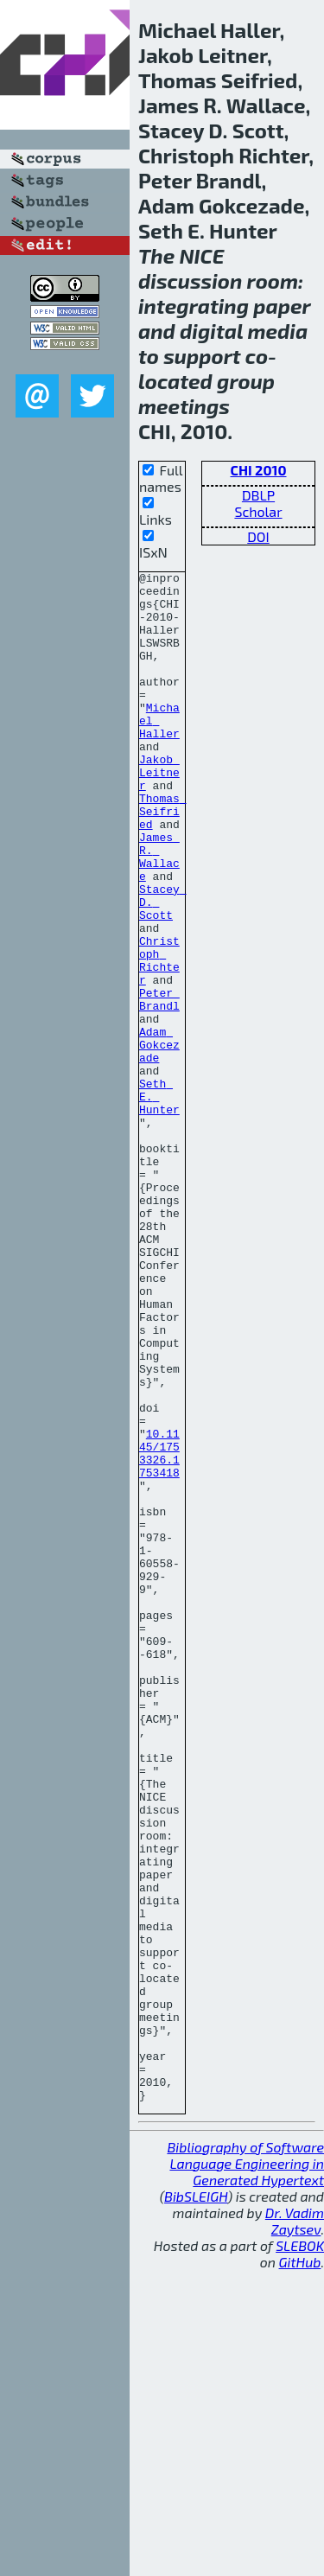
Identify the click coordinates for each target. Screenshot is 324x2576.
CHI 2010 (259, 470)
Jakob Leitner (159, 813)
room (272, 280)
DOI (258, 536)
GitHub (300, 2568)
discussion (190, 280)
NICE (201, 255)
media (277, 330)
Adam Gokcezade (159, 1140)
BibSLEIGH (195, 2502)
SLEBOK (300, 2551)
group (246, 380)
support (202, 355)
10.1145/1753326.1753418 (159, 1630)
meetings (184, 405)
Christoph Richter (159, 1039)
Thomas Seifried (163, 860)
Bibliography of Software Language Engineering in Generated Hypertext (245, 2469)
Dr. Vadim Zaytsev (294, 2526)
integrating (193, 305)
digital (211, 330)
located (175, 380)
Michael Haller (159, 751)
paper (281, 305)
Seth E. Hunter (159, 1202)
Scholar (258, 511)
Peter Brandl (159, 1085)
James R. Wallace (159, 914)
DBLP (258, 495)
